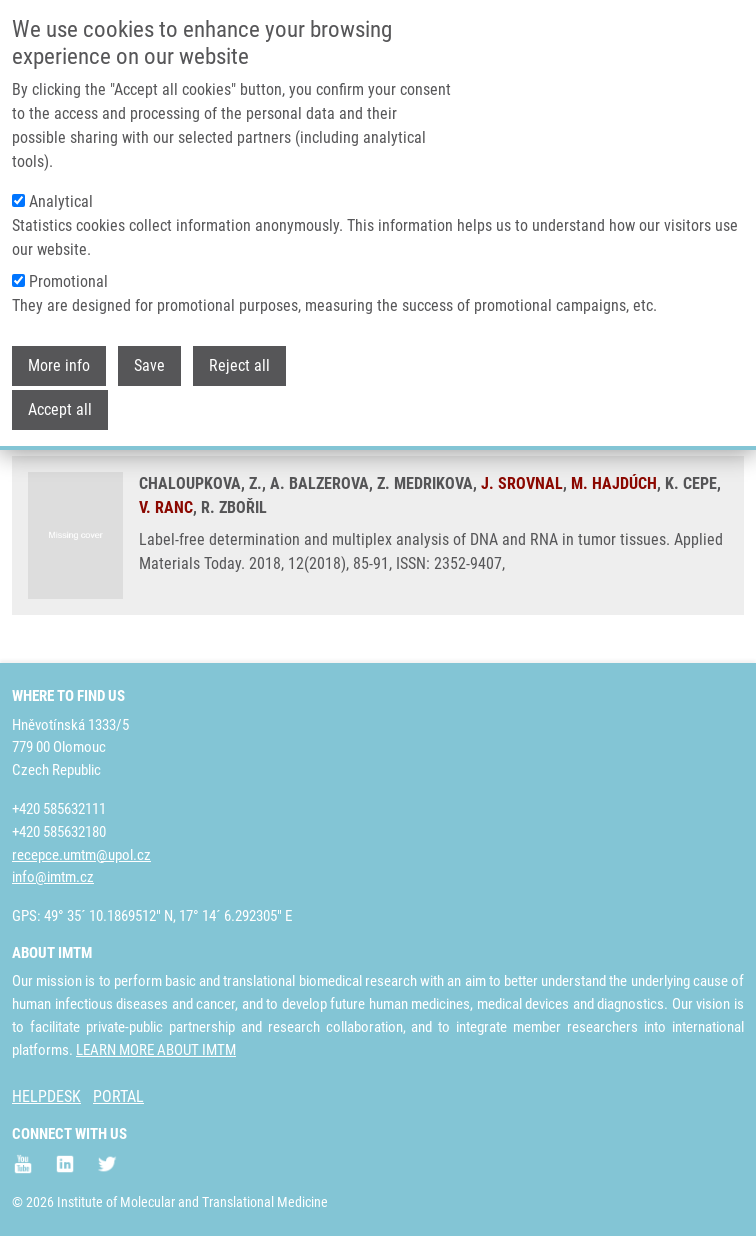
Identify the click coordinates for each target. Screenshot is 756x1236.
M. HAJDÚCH (614, 483)
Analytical (61, 191)
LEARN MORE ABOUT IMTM (156, 1050)
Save (149, 355)
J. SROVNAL (522, 483)
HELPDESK (46, 1096)
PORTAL (118, 1096)
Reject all (239, 355)
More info (59, 355)
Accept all (60, 399)
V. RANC (166, 507)
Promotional (68, 271)
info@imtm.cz (53, 877)
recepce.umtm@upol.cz (81, 855)
